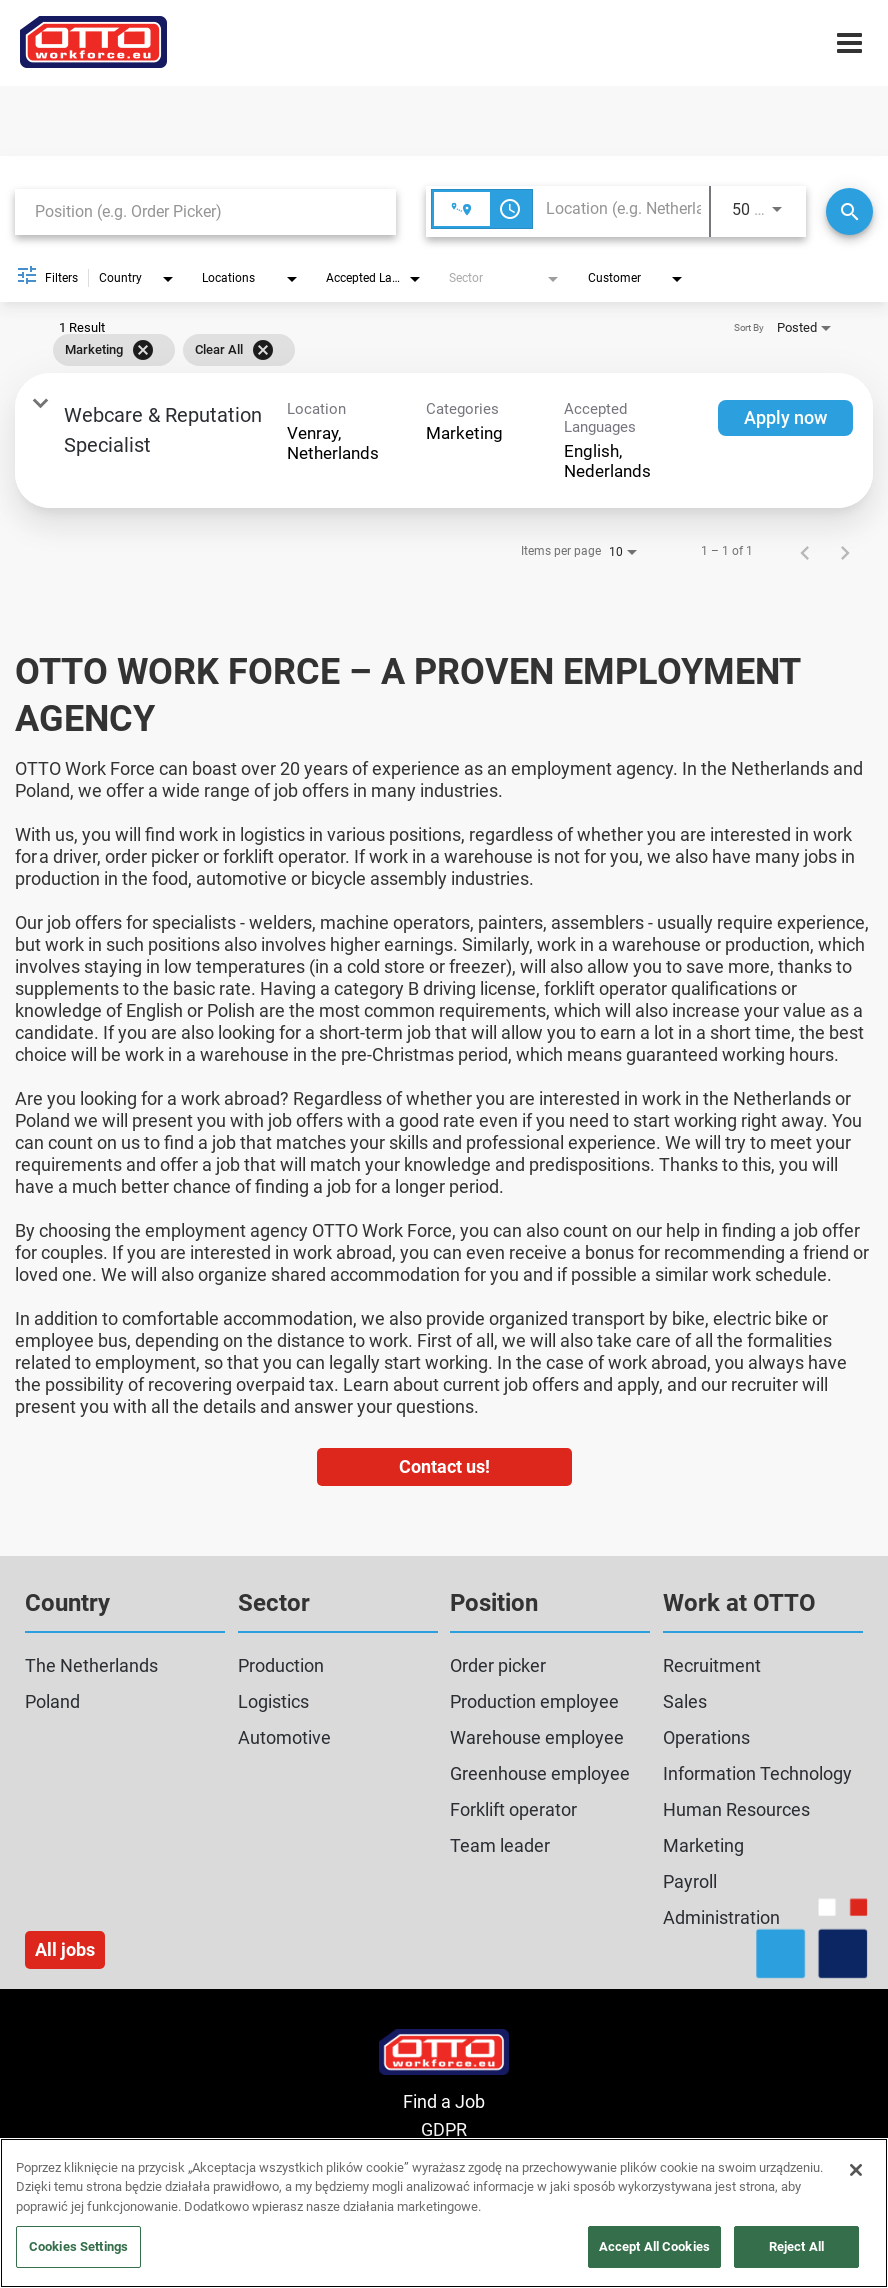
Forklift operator (513, 1809)
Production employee (534, 1701)
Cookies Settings (78, 2246)
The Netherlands (91, 1665)
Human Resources (736, 1809)
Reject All (796, 2246)
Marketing (703, 1845)
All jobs (65, 1949)
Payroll (690, 1881)
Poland (52, 1701)
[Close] (856, 2170)
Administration (721, 1917)
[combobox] (205, 211)
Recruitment (712, 1665)
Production (281, 1665)
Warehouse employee (537, 1737)
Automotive (284, 1737)
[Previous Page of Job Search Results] (805, 551)
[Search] (849, 211)
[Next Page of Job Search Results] (845, 551)
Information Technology (757, 1773)
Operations (706, 1737)
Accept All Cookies (654, 2246)
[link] (444, 440)
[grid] (415, 350)
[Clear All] (263, 350)
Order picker (498, 1665)
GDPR (444, 2129)
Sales (685, 1701)
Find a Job (444, 2101)
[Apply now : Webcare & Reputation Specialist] (785, 418)
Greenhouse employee (540, 1773)
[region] (444, 2213)
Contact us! (444, 1466)
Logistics (273, 1701)
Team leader (500, 1845)
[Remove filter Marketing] (143, 350)
